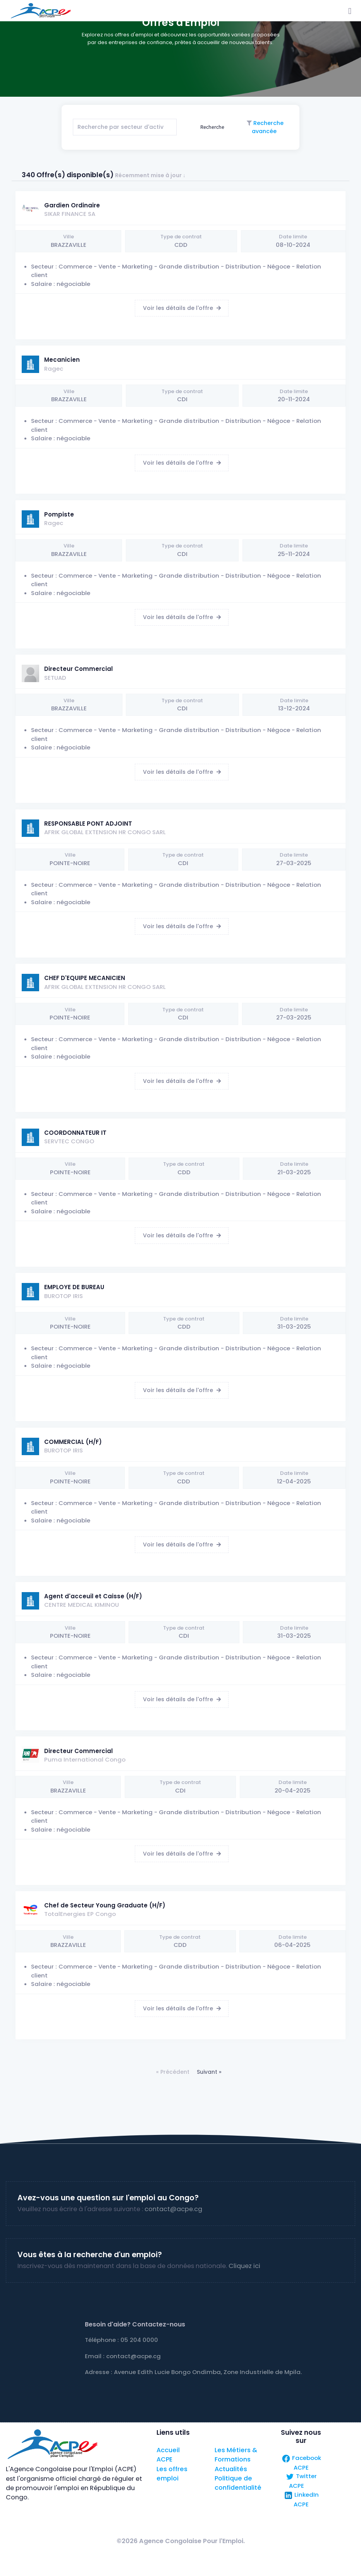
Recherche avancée (268, 127)
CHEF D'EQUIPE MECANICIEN (84, 978)
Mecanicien (62, 360)
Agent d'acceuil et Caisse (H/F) (93, 1596)
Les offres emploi (171, 2474)
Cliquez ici (244, 2265)
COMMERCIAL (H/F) (73, 1442)
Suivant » (209, 2072)
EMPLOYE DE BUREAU (74, 1287)
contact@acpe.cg (173, 2209)
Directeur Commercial (78, 669)
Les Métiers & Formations (236, 2455)
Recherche (211, 126)
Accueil (168, 2450)
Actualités (231, 2469)
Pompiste (59, 514)
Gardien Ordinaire (72, 205)
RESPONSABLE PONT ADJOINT (88, 823)
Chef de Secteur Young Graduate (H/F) (104, 1905)
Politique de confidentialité (238, 2483)
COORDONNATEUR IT (75, 1133)
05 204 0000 (139, 2340)
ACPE (164, 2459)
